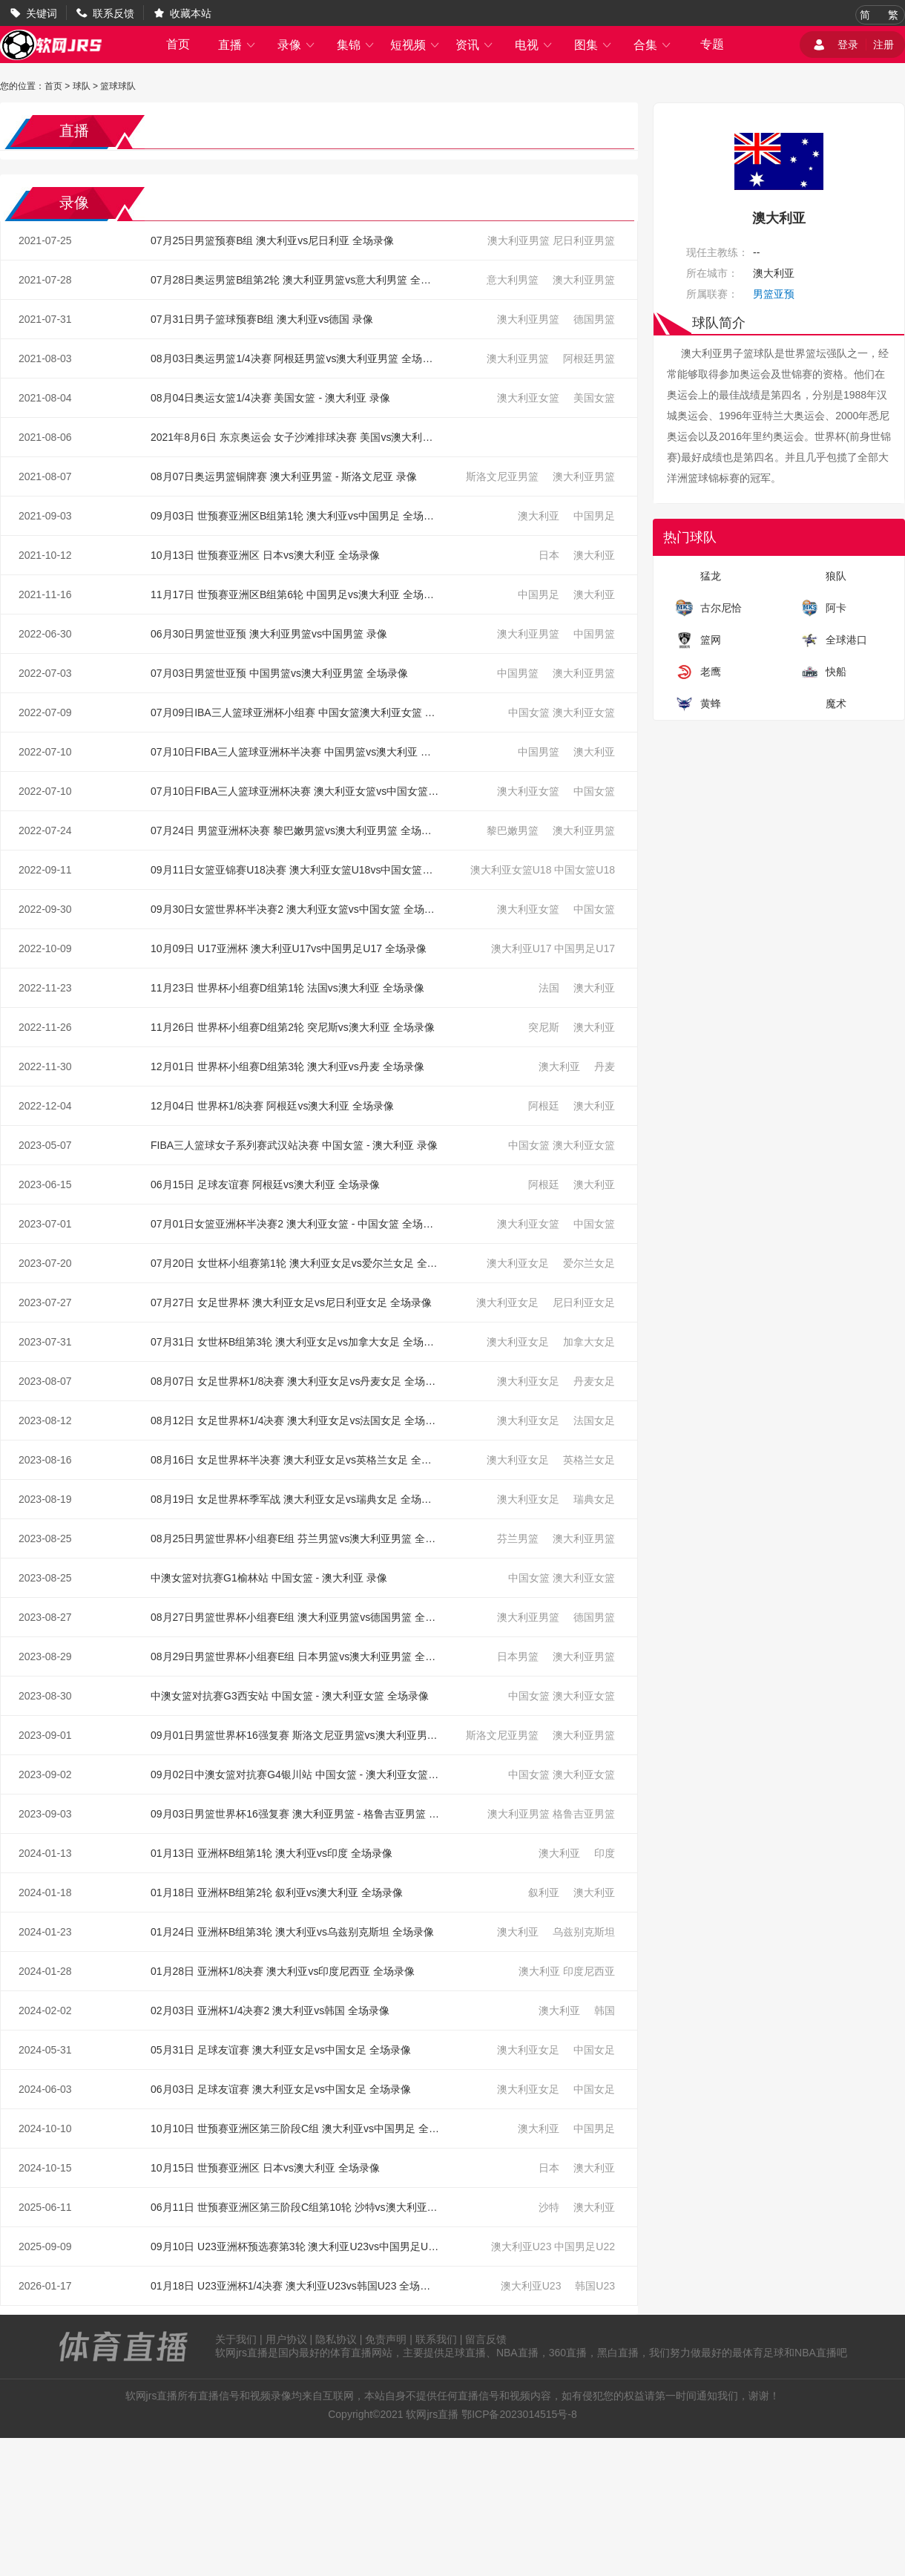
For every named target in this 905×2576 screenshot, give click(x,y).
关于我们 (236, 2339)
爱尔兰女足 (589, 1263)
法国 (549, 988)
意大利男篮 (513, 280)
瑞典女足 (594, 1499)
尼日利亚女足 (584, 1302)
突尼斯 (543, 1027)
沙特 (549, 2207)
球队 (81, 86)
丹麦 (604, 1066)
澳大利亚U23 (521, 2246)
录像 (296, 45)
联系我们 (436, 2339)
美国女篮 (594, 398)
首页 (178, 44)
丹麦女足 (594, 1381)
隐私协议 (336, 2339)
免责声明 (386, 2339)
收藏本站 (190, 13)
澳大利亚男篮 (518, 240)
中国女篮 (529, 712)
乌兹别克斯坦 (584, 1932)
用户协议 (286, 2339)
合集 (653, 45)
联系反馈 (113, 13)
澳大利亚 (538, 516)
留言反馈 (486, 2339)
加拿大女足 (589, 1342)
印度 (604, 1853)
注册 (883, 44)
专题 (712, 44)
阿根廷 (543, 1106)
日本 (549, 555)
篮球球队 (118, 86)
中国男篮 (594, 634)
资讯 (474, 45)
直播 (237, 45)
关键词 (41, 13)
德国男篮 (594, 319)
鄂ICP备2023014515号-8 (519, 2414)
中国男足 (594, 516)
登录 (847, 44)
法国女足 (594, 1420)
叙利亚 (543, 1892)
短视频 (415, 45)
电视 (534, 45)
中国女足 (594, 2050)
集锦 (356, 45)
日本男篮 (518, 1656)
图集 (593, 45)
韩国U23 (595, 2286)
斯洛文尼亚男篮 (502, 476)
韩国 (604, 2010)
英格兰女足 (589, 1460)
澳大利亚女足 (518, 1263)
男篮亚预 (773, 294)
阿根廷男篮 (589, 358)
